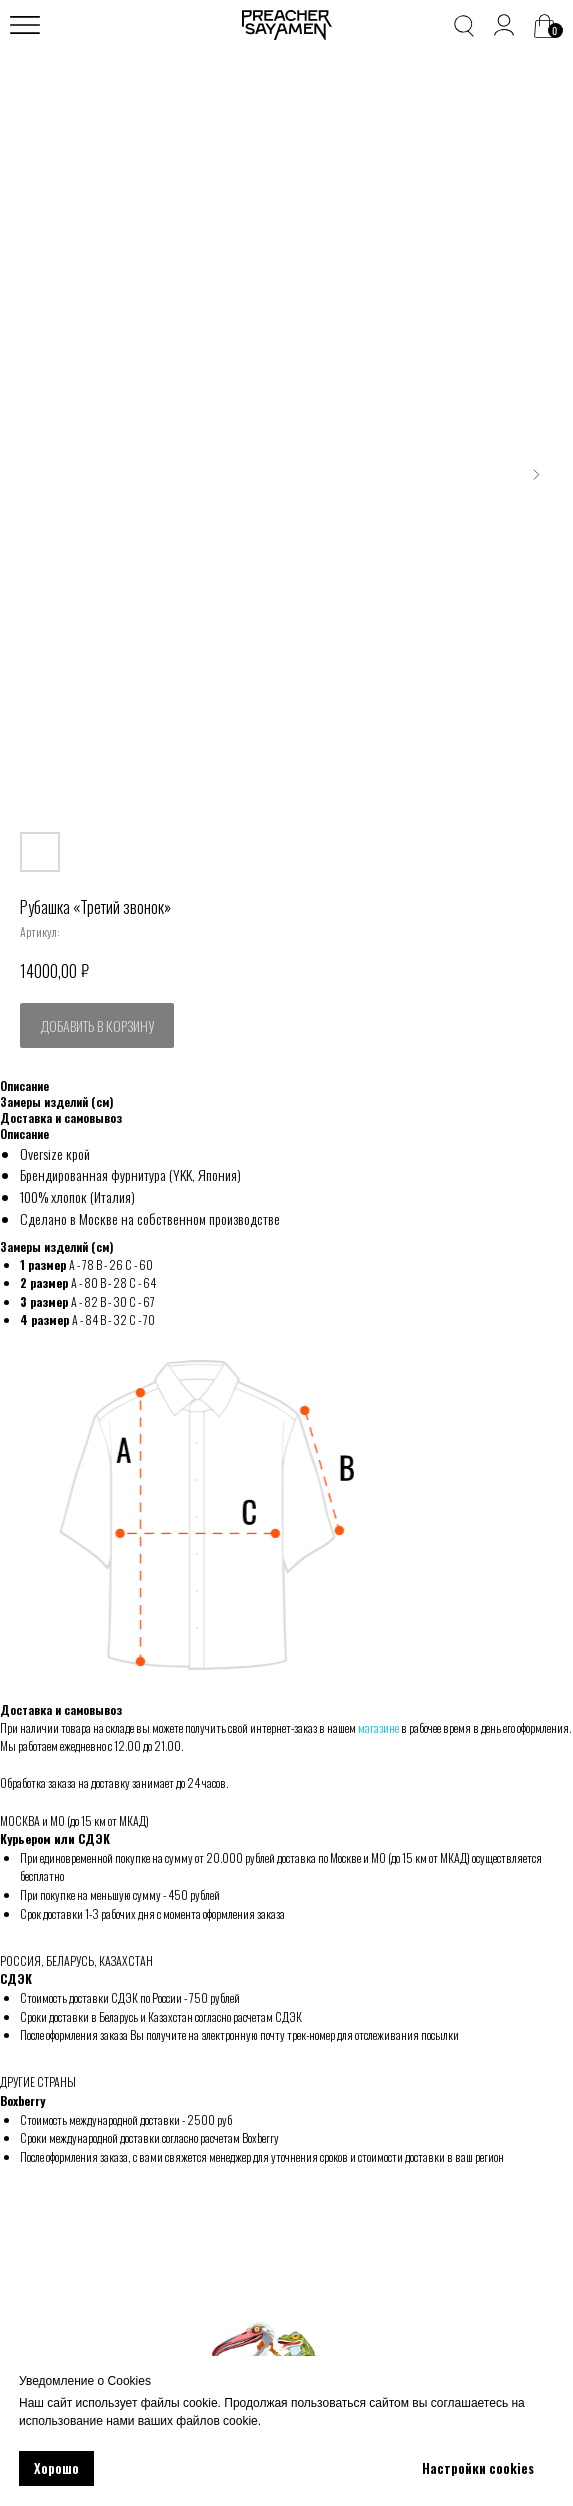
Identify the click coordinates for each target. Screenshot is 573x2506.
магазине (378, 1727)
